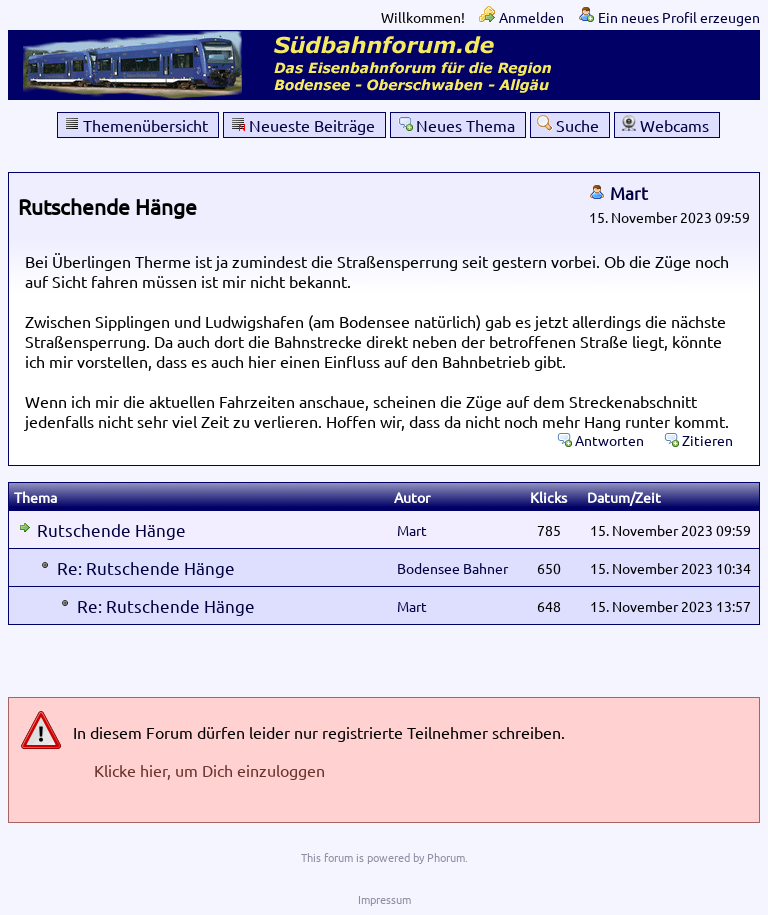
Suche (577, 125)
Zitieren (707, 440)
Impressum (384, 899)
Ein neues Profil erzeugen (679, 17)
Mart (629, 192)
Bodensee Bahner (452, 568)
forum (338, 857)
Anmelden (531, 17)
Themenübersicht (145, 125)
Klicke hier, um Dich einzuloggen (209, 770)
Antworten (609, 440)
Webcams (674, 125)
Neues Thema (465, 125)
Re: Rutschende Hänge (146, 567)
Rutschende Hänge (111, 529)
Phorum (446, 857)
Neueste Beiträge (312, 125)
